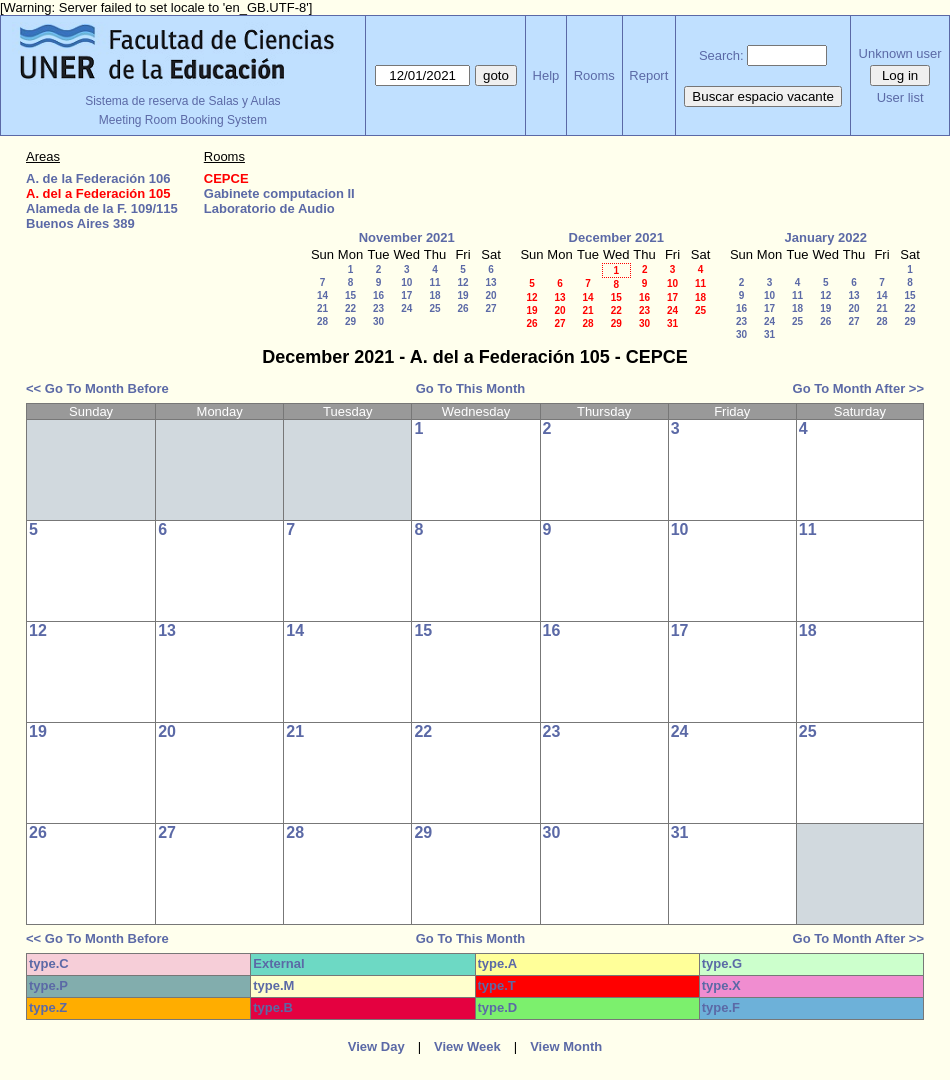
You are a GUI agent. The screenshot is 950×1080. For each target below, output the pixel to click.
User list (900, 97)
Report (648, 75)
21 (322, 308)
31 (672, 323)
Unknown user (900, 53)
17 (406, 295)
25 (434, 308)
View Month (566, 1046)
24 (406, 308)
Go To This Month (471, 388)
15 (350, 295)
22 (350, 308)
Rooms (594, 75)
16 (378, 295)
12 (462, 282)
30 (378, 321)
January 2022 (826, 237)
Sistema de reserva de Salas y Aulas (182, 101)
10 (406, 282)
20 (490, 295)
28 (322, 321)
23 (378, 308)
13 (490, 282)
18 (434, 295)
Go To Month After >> (858, 388)
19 (462, 295)
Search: (721, 55)
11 (434, 282)
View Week (467, 1046)
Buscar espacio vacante (763, 96)
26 (462, 308)
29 (350, 321)
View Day (376, 1046)
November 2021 (407, 237)
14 (322, 295)
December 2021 (616, 237)
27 (490, 308)
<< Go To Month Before (97, 388)
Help (546, 75)
